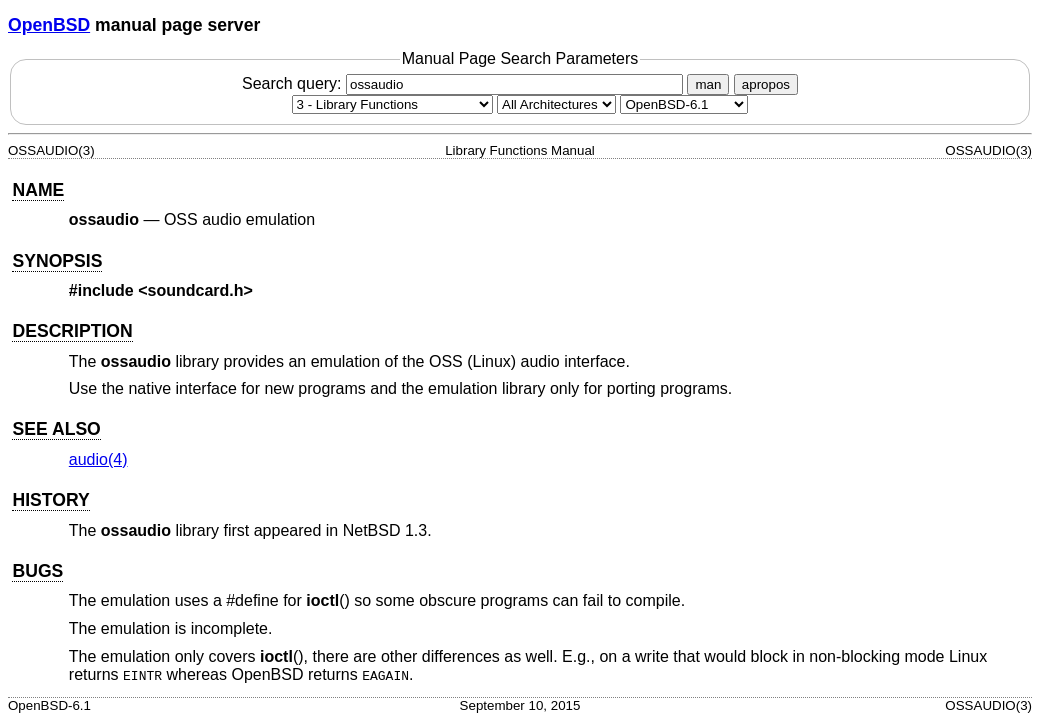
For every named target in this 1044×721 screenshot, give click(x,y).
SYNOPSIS (57, 261)
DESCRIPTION (72, 331)
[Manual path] (684, 104)
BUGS (37, 571)
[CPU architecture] (556, 104)
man (708, 84)
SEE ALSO (56, 429)
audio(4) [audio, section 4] (98, 459)
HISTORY (50, 500)
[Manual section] (392, 104)
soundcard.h (196, 290)
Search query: (465, 83)
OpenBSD (49, 25)
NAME (38, 190)
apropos (766, 84)
